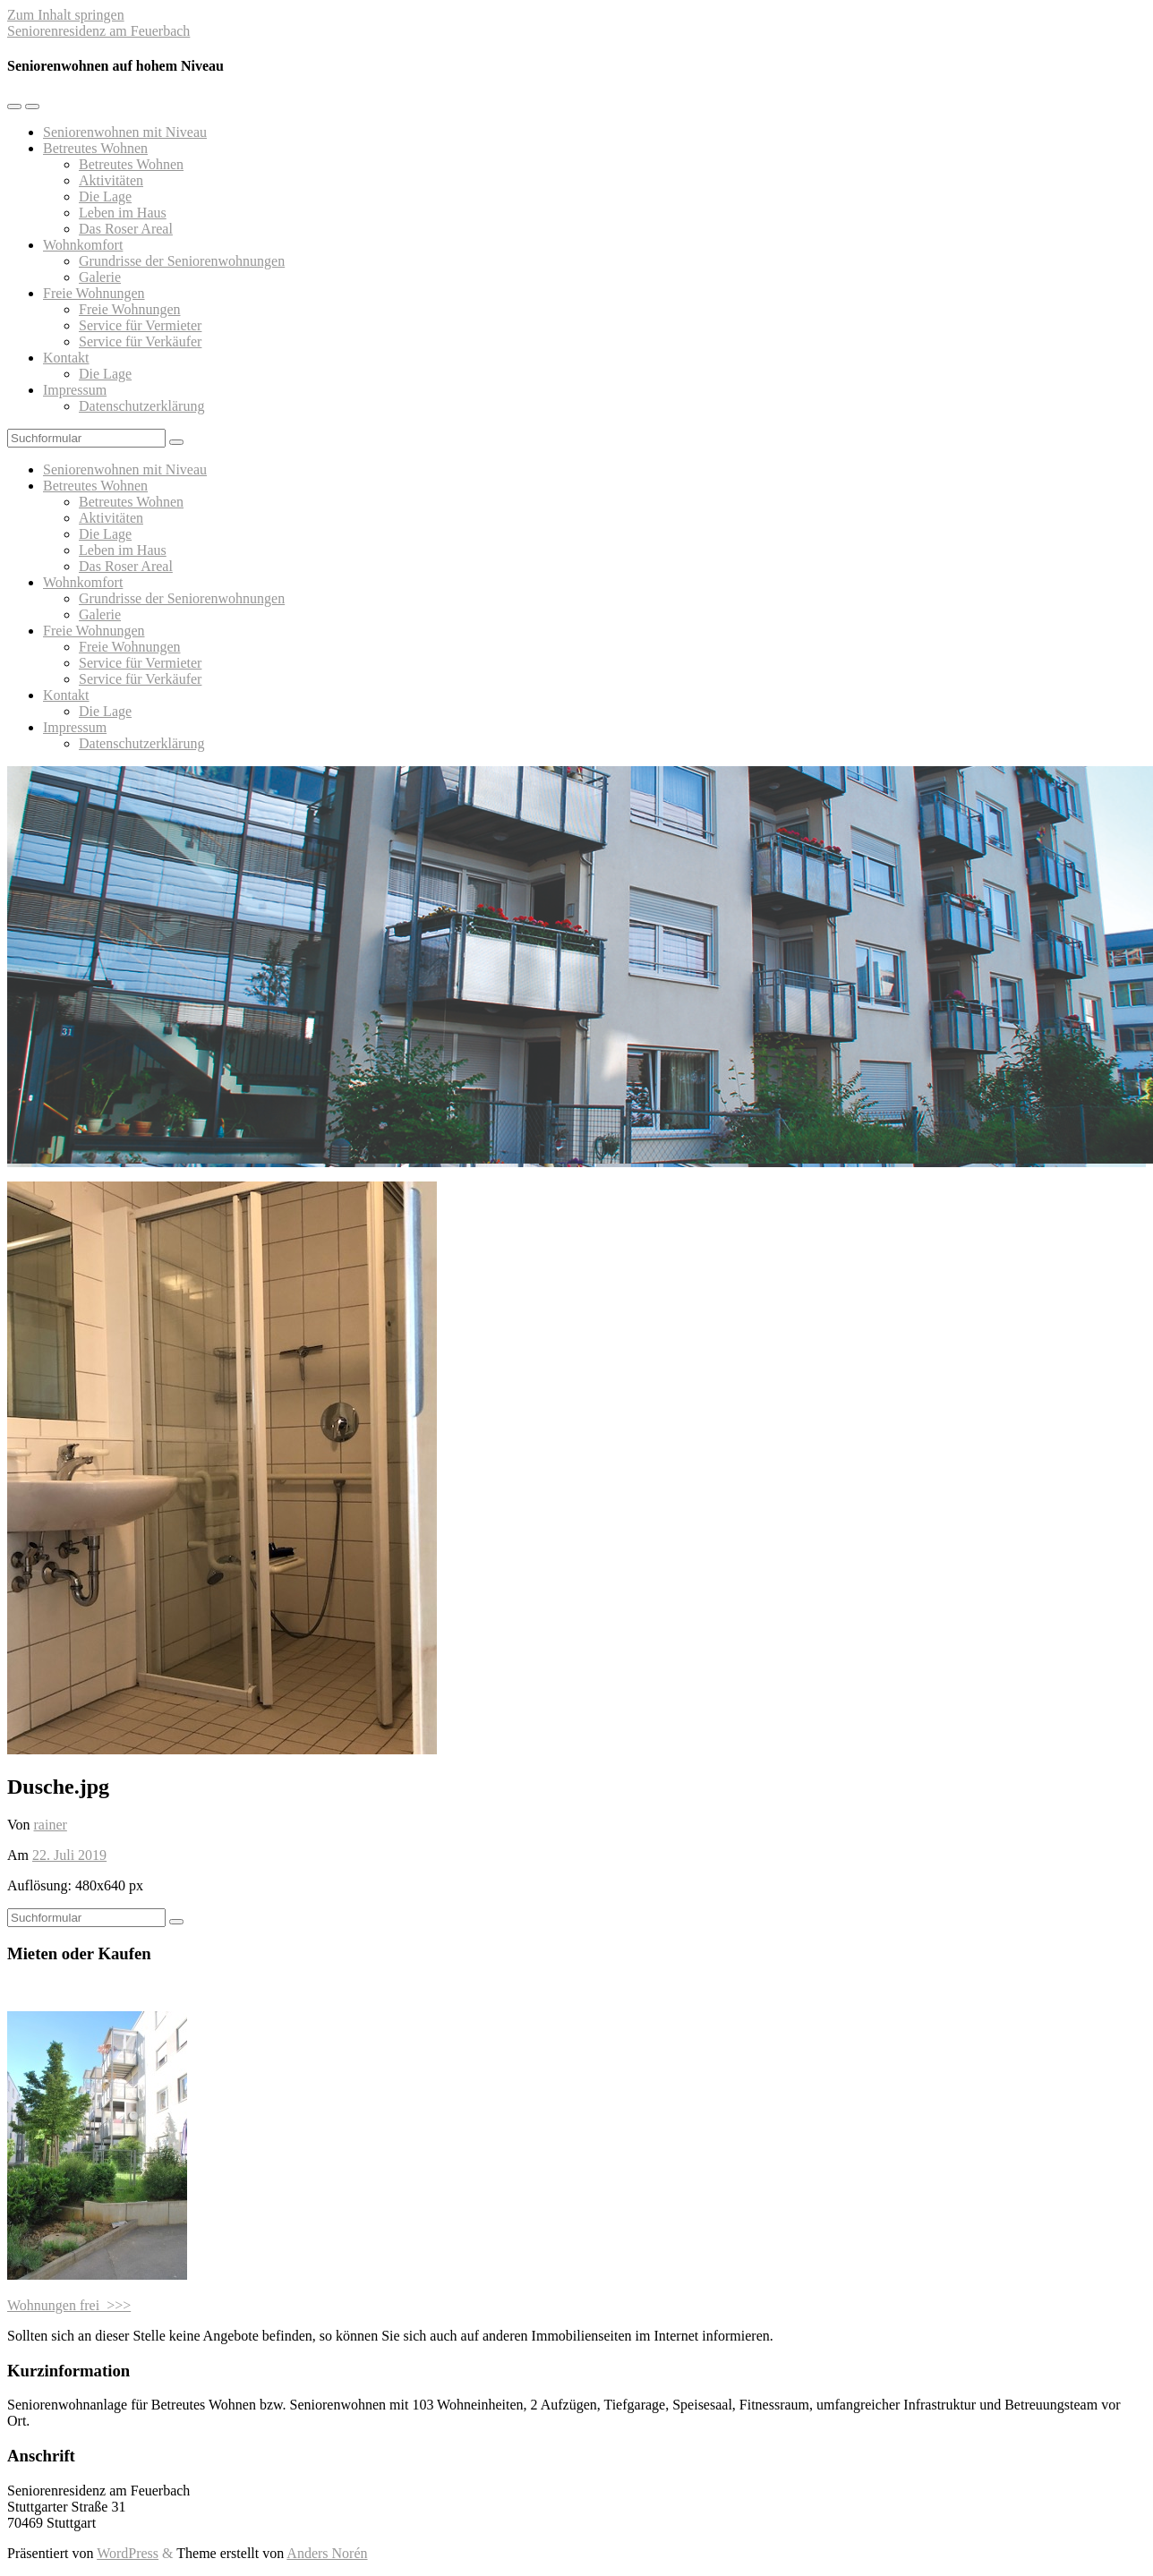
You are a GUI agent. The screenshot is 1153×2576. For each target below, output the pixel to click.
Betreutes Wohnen (95, 148)
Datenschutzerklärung (141, 406)
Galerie (100, 277)
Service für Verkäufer (140, 341)
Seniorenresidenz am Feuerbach (98, 30)
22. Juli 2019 (69, 1855)
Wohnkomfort (83, 244)
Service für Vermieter (140, 325)
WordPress (127, 2553)
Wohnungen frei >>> (69, 2305)
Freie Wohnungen (94, 293)
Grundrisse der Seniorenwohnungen (182, 261)
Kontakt (66, 357)
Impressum (75, 389)
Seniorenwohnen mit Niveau (125, 132)
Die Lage (105, 196)
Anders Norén (326, 2553)
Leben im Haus (123, 212)
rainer (50, 1824)
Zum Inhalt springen (65, 14)
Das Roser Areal (126, 228)
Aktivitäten (111, 180)
